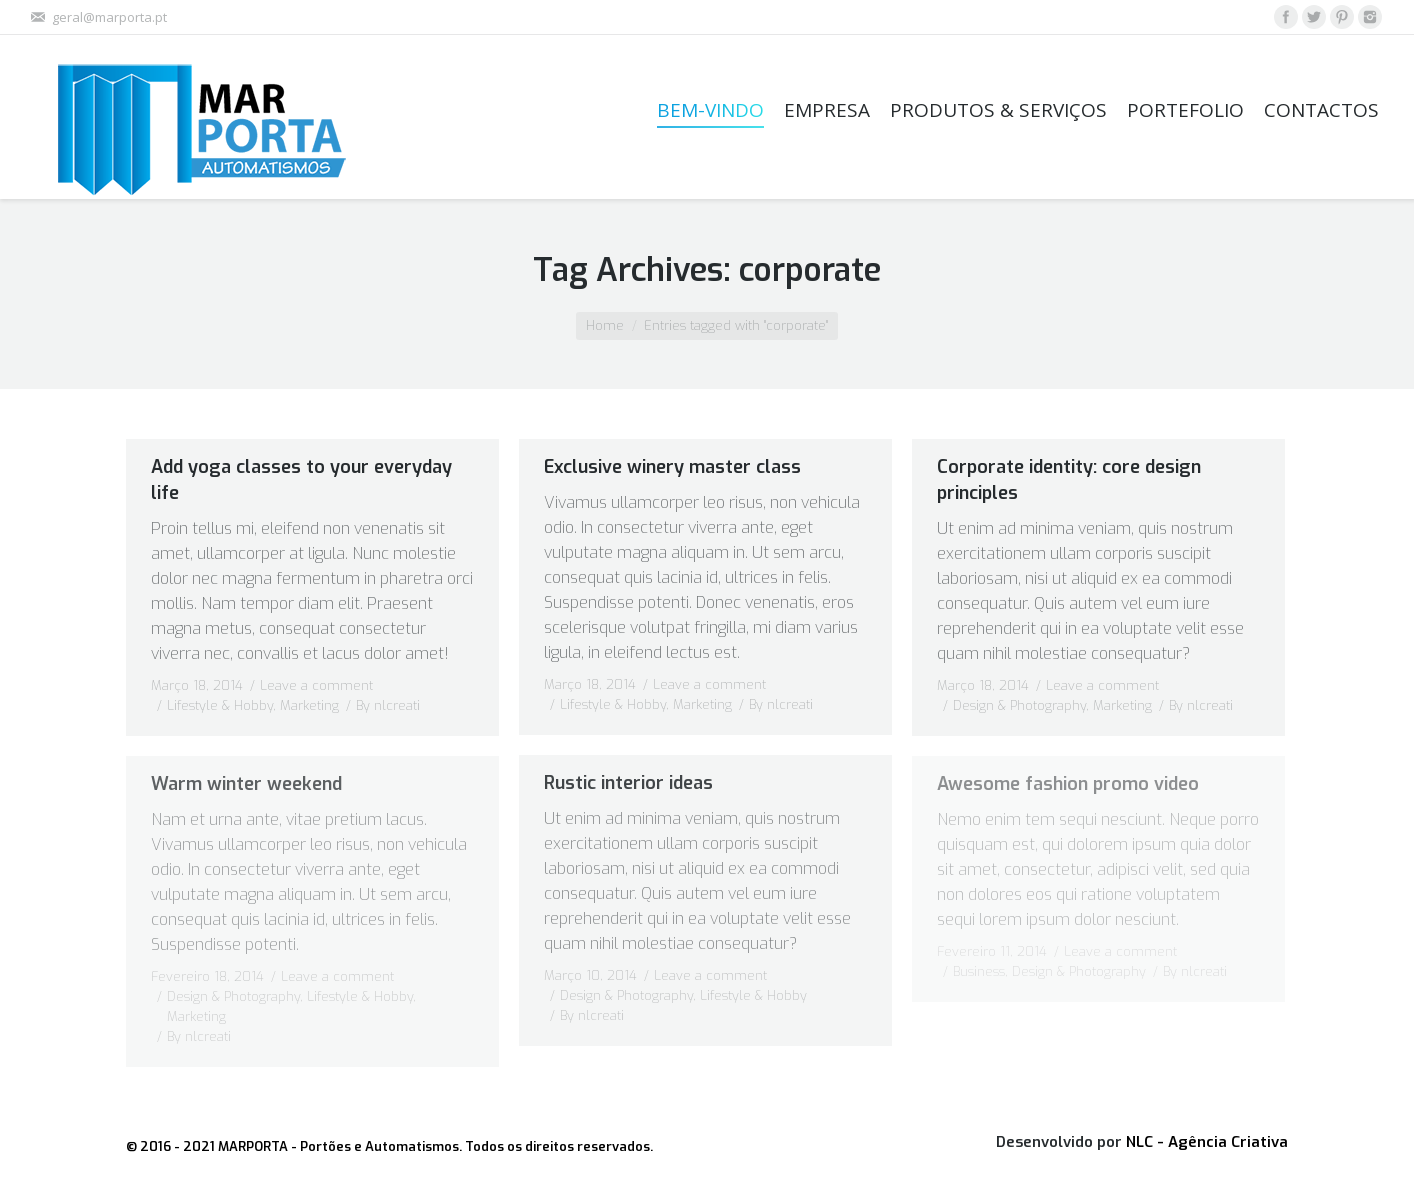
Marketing (309, 705)
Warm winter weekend (246, 784)
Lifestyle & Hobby (220, 705)
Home (605, 325)
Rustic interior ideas (628, 783)
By (388, 705)
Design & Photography (1019, 705)
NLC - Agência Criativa (1207, 1142)
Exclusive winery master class (672, 467)
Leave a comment (316, 685)
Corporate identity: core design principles (1069, 480)
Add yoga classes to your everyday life (301, 480)
